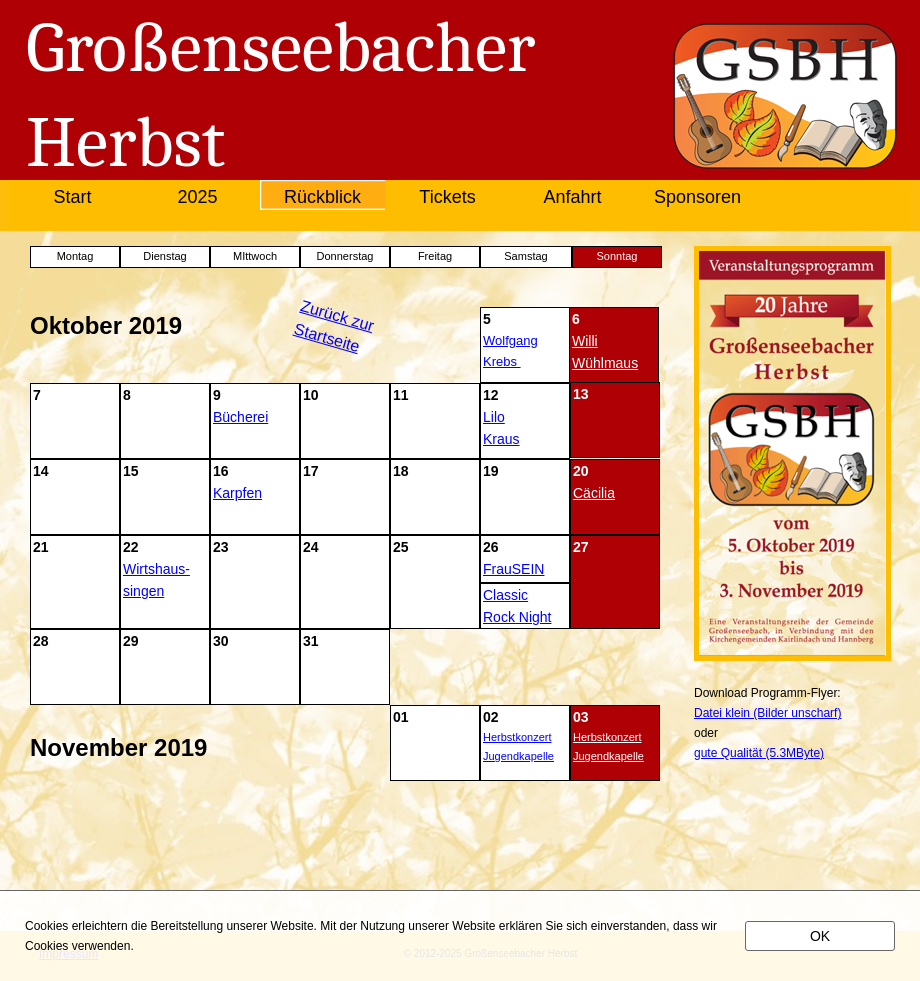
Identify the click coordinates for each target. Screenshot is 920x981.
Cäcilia (594, 493)
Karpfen (237, 493)
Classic (505, 595)
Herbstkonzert (517, 737)
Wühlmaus (605, 363)
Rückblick (322, 197)
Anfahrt (572, 197)
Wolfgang (510, 340)
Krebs (500, 361)
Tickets (447, 197)
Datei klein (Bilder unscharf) (767, 713)
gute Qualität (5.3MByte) (759, 753)
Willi (585, 341)
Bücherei (240, 417)
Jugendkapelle (518, 756)
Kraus (501, 439)
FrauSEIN (513, 569)
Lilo (494, 417)
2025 (197, 197)
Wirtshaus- (156, 569)
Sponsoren (697, 197)
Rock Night (517, 617)
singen (143, 591)
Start (72, 197)
